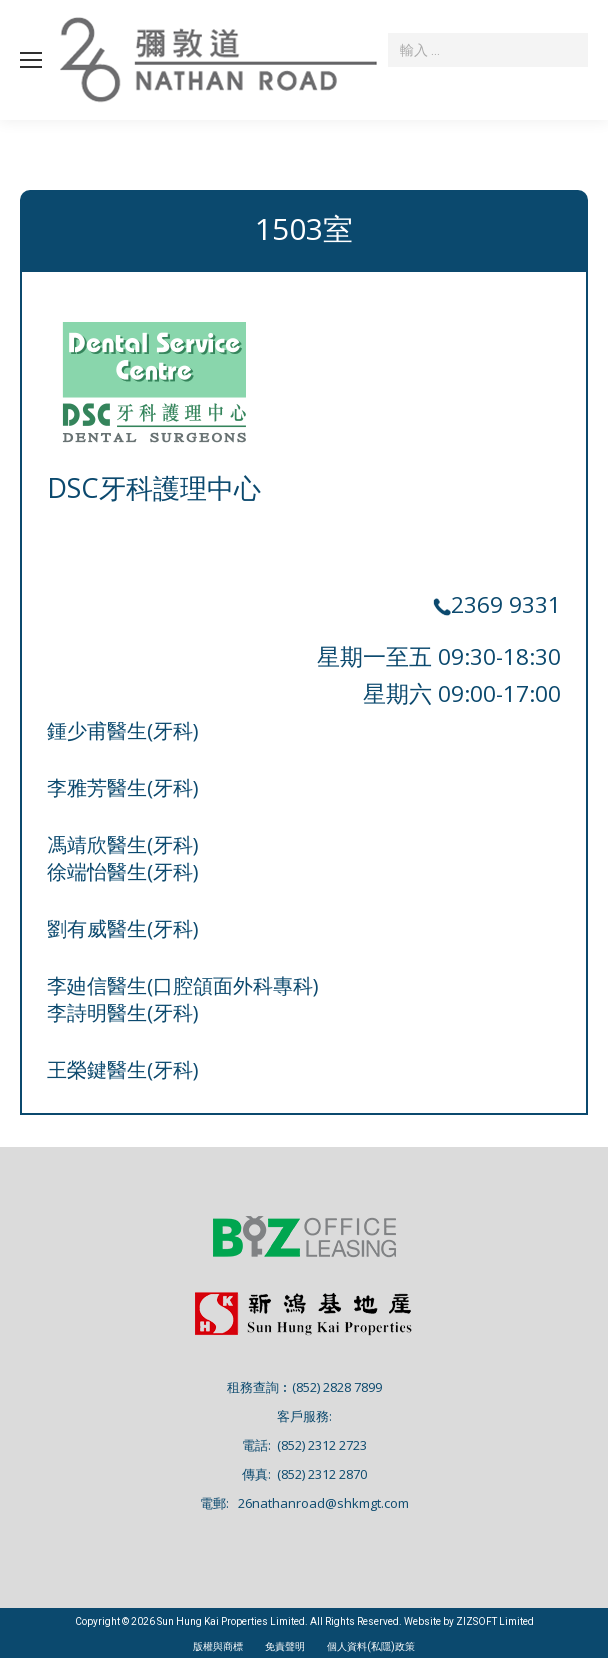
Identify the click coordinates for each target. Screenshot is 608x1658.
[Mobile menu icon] (31, 60)
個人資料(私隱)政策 (371, 1646)
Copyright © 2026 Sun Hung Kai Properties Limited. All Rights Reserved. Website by (265, 1621)
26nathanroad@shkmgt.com (323, 1503)
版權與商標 (218, 1646)
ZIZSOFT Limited (495, 1621)
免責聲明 (285, 1646)
